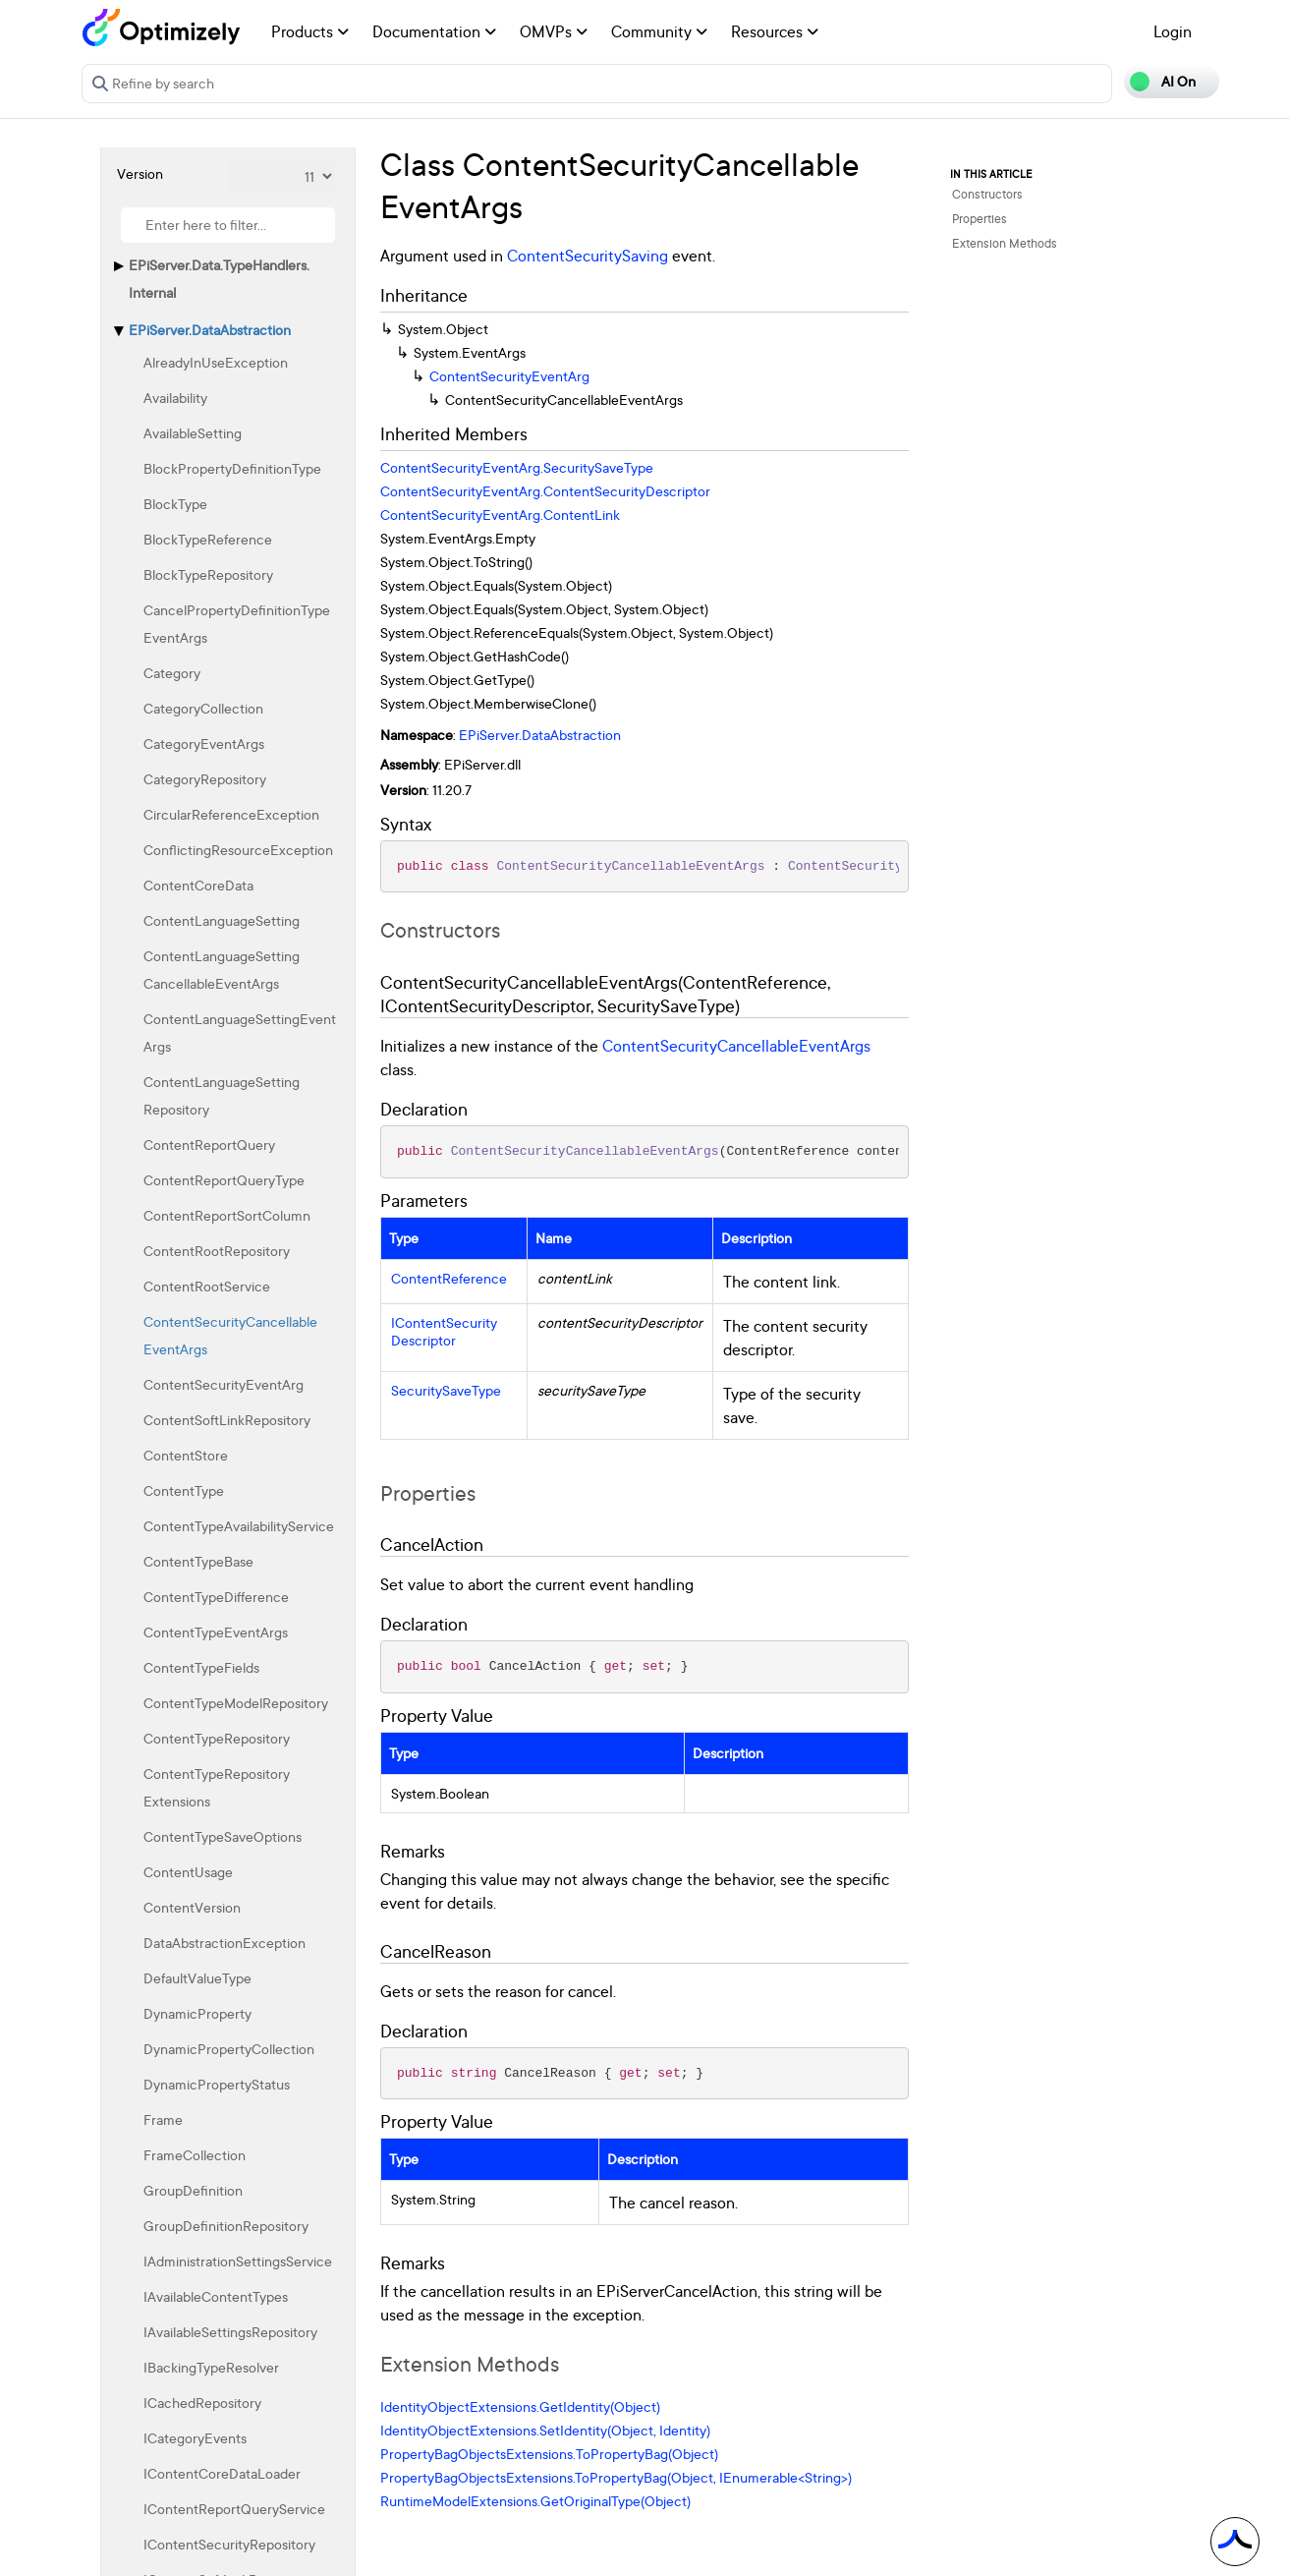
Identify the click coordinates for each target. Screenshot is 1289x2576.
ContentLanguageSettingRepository (221, 1095)
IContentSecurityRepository (229, 2544)
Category (171, 672)
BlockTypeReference (207, 539)
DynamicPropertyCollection (228, 2048)
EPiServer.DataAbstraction (210, 329)
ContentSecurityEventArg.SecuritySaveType (516, 467)
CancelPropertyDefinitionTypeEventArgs (236, 624)
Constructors (987, 194)
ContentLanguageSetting (221, 920)
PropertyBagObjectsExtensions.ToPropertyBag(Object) (549, 2453)
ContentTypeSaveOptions (222, 1836)
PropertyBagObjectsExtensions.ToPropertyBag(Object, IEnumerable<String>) (616, 2477)
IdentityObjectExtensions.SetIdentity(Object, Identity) (545, 2430)
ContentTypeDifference (216, 1596)
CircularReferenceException (231, 814)
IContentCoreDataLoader (222, 2473)
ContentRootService (206, 1286)
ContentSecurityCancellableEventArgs (230, 1335)
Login (1172, 31)
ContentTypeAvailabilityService (238, 1526)
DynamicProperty (197, 2013)
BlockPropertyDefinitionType (232, 468)
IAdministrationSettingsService (237, 2261)
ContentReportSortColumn (226, 1215)
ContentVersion (192, 1907)
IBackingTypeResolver (211, 2367)
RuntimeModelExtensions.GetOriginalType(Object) (535, 2500)
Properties (979, 218)
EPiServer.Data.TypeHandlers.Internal (219, 279)
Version (140, 173)
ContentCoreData (198, 885)
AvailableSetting (192, 433)
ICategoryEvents (195, 2438)
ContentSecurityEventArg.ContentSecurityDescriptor (545, 491)
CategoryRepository (204, 779)
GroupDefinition (193, 2190)
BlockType (175, 503)
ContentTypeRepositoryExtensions (216, 1787)
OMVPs (554, 31)
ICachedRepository (202, 2402)
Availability (175, 397)
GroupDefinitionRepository (225, 2225)
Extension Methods (1004, 243)
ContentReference (449, 1279)
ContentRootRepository (216, 1250)
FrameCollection (194, 2155)
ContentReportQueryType (224, 1180)
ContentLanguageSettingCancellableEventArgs (221, 969)
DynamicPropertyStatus (216, 2084)
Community (659, 31)
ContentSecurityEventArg (223, 1384)
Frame (163, 2119)
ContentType (183, 1490)
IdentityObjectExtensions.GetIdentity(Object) (520, 2406)
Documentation (434, 31)
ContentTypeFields (201, 1667)
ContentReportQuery (209, 1144)
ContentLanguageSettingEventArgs (239, 1032)
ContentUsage (188, 1871)
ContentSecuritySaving (587, 255)
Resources (774, 31)
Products (310, 31)
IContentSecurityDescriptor (444, 1331)
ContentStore (185, 1455)
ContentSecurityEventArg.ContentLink (500, 514)
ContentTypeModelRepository (235, 1702)
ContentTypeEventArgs (215, 1632)
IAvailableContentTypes (215, 2296)
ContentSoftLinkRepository (226, 1419)
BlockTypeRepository (208, 574)
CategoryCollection (203, 708)
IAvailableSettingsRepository (230, 2331)
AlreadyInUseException (215, 362)
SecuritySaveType (446, 1391)
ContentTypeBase (198, 1561)
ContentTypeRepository (216, 1738)
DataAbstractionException (224, 1942)
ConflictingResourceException (238, 849)
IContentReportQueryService (234, 2508)
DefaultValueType (197, 1978)
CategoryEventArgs (203, 743)
